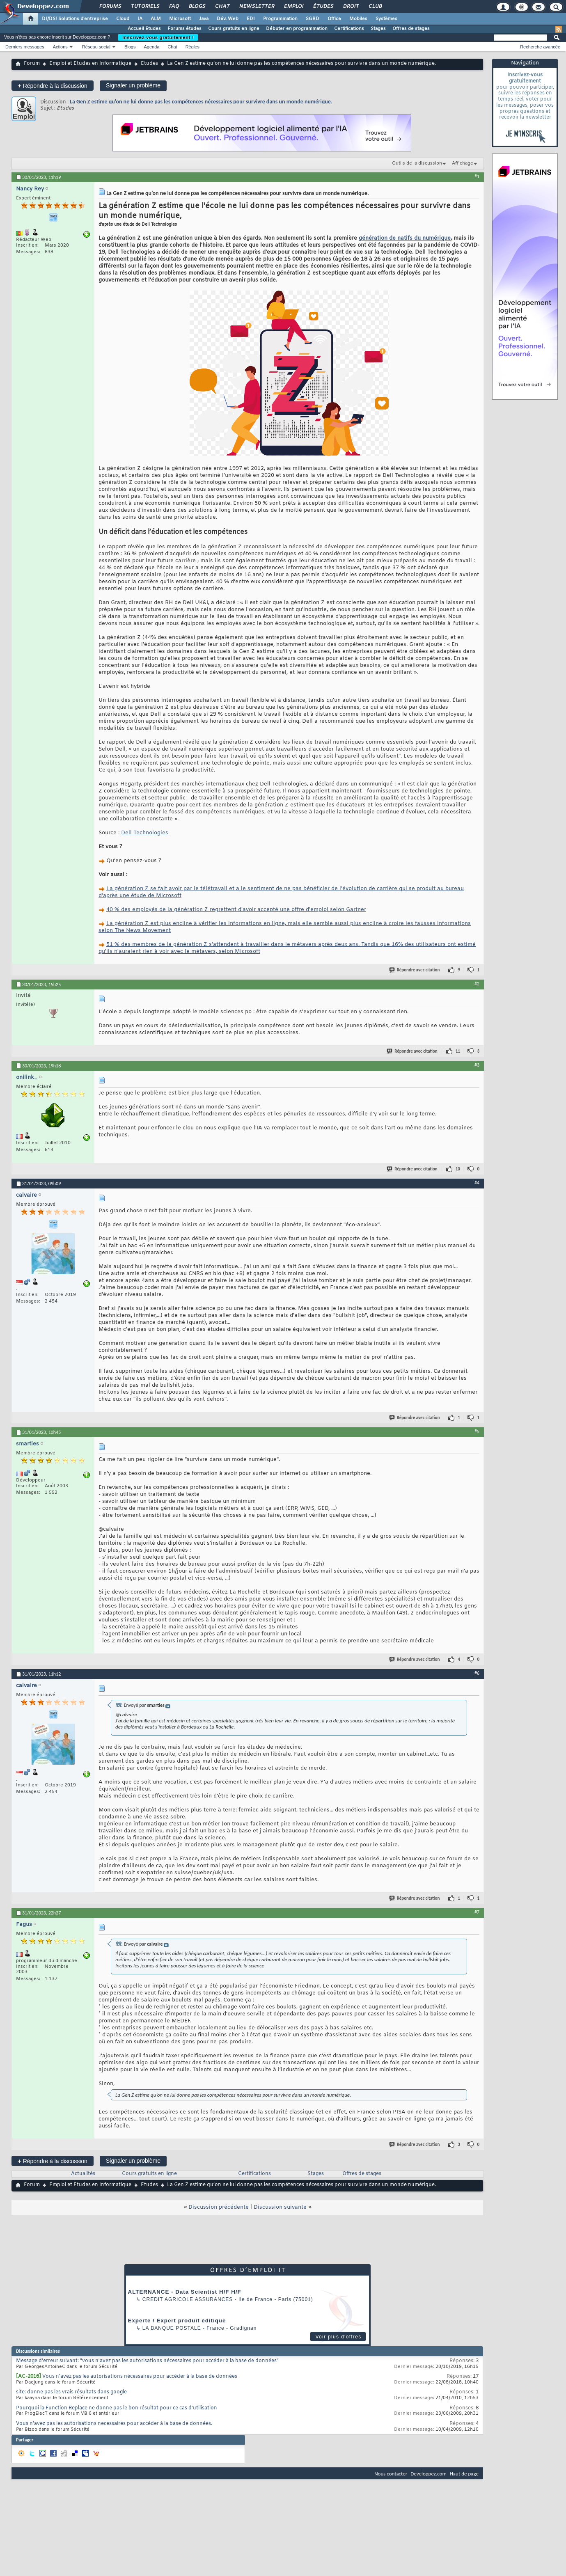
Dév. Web (227, 19)
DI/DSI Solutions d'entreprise (75, 19)
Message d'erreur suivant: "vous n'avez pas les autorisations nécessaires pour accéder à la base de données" (147, 2361)
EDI (251, 19)
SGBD (312, 19)
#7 (476, 1912)
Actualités (83, 2174)
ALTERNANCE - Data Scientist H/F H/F (184, 2292)
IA (139, 19)
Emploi (293, 6)
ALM (156, 19)
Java (204, 19)
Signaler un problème (133, 85)
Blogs (197, 6)
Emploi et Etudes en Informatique (90, 63)
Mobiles (358, 19)
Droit (350, 6)
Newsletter (256, 6)
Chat (222, 6)
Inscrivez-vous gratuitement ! (158, 37)
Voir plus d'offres (338, 2337)
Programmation (280, 19)
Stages (378, 29)
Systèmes (386, 19)
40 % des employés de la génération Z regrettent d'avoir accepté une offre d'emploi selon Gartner (236, 909)
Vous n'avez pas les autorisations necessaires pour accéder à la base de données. (114, 2423)
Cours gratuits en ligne (233, 29)
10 (458, 1169)
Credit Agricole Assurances (187, 2299)
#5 (476, 1431)
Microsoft (180, 19)
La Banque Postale (171, 2328)
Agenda (151, 46)
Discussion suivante (280, 2207)
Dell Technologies (144, 832)
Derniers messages (24, 46)
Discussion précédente (218, 2207)
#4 (476, 1183)
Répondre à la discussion (52, 85)
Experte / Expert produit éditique (177, 2320)
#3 (476, 1065)
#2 (476, 984)
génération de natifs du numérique (405, 238)
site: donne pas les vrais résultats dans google (71, 2392)
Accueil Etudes (144, 29)
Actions (60, 46)
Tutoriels (145, 6)
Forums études (184, 29)
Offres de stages (411, 29)
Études (323, 6)
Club (374, 6)
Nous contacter (390, 2474)
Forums (109, 6)
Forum (32, 63)
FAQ (173, 6)
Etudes (149, 63)
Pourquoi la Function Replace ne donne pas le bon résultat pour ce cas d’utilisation (116, 2408)
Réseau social (96, 46)
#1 (476, 176)
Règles (192, 46)
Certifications (349, 29)
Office (334, 19)
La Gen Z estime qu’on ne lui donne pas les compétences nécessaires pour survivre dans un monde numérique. (201, 101)
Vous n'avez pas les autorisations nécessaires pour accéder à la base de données (139, 2376)
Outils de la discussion (417, 163)
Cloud (122, 19)
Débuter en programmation (297, 29)
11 (458, 1051)
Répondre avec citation (415, 970)
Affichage (462, 163)
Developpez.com (428, 2474)
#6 (476, 1673)
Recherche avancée (540, 46)
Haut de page (464, 2474)
